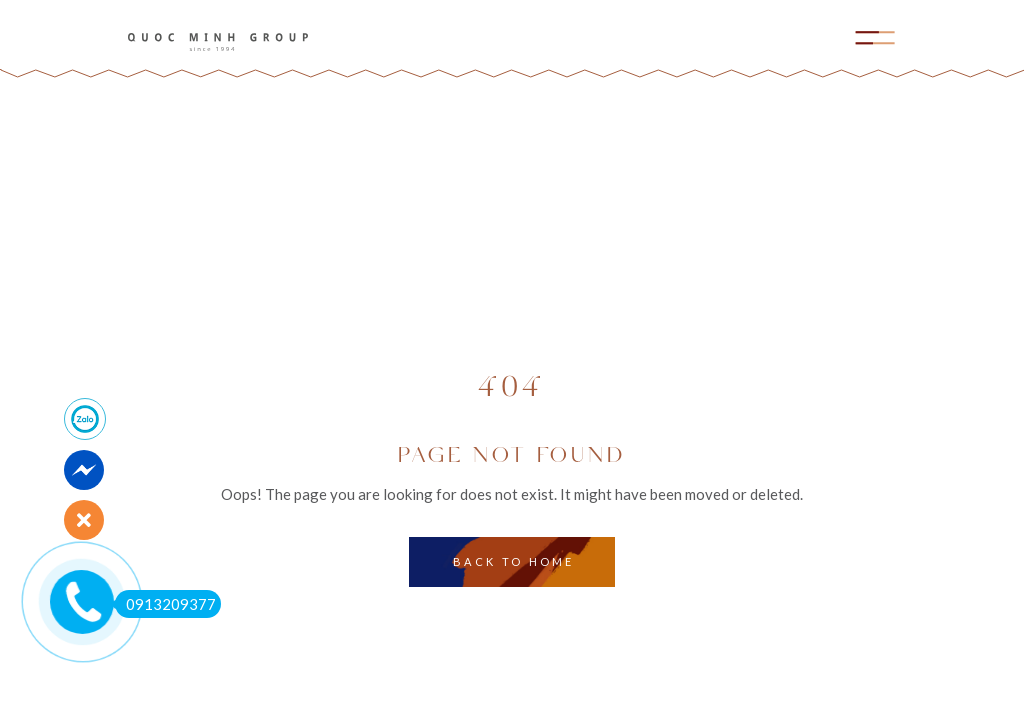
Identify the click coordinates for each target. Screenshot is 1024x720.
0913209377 (165, 604)
